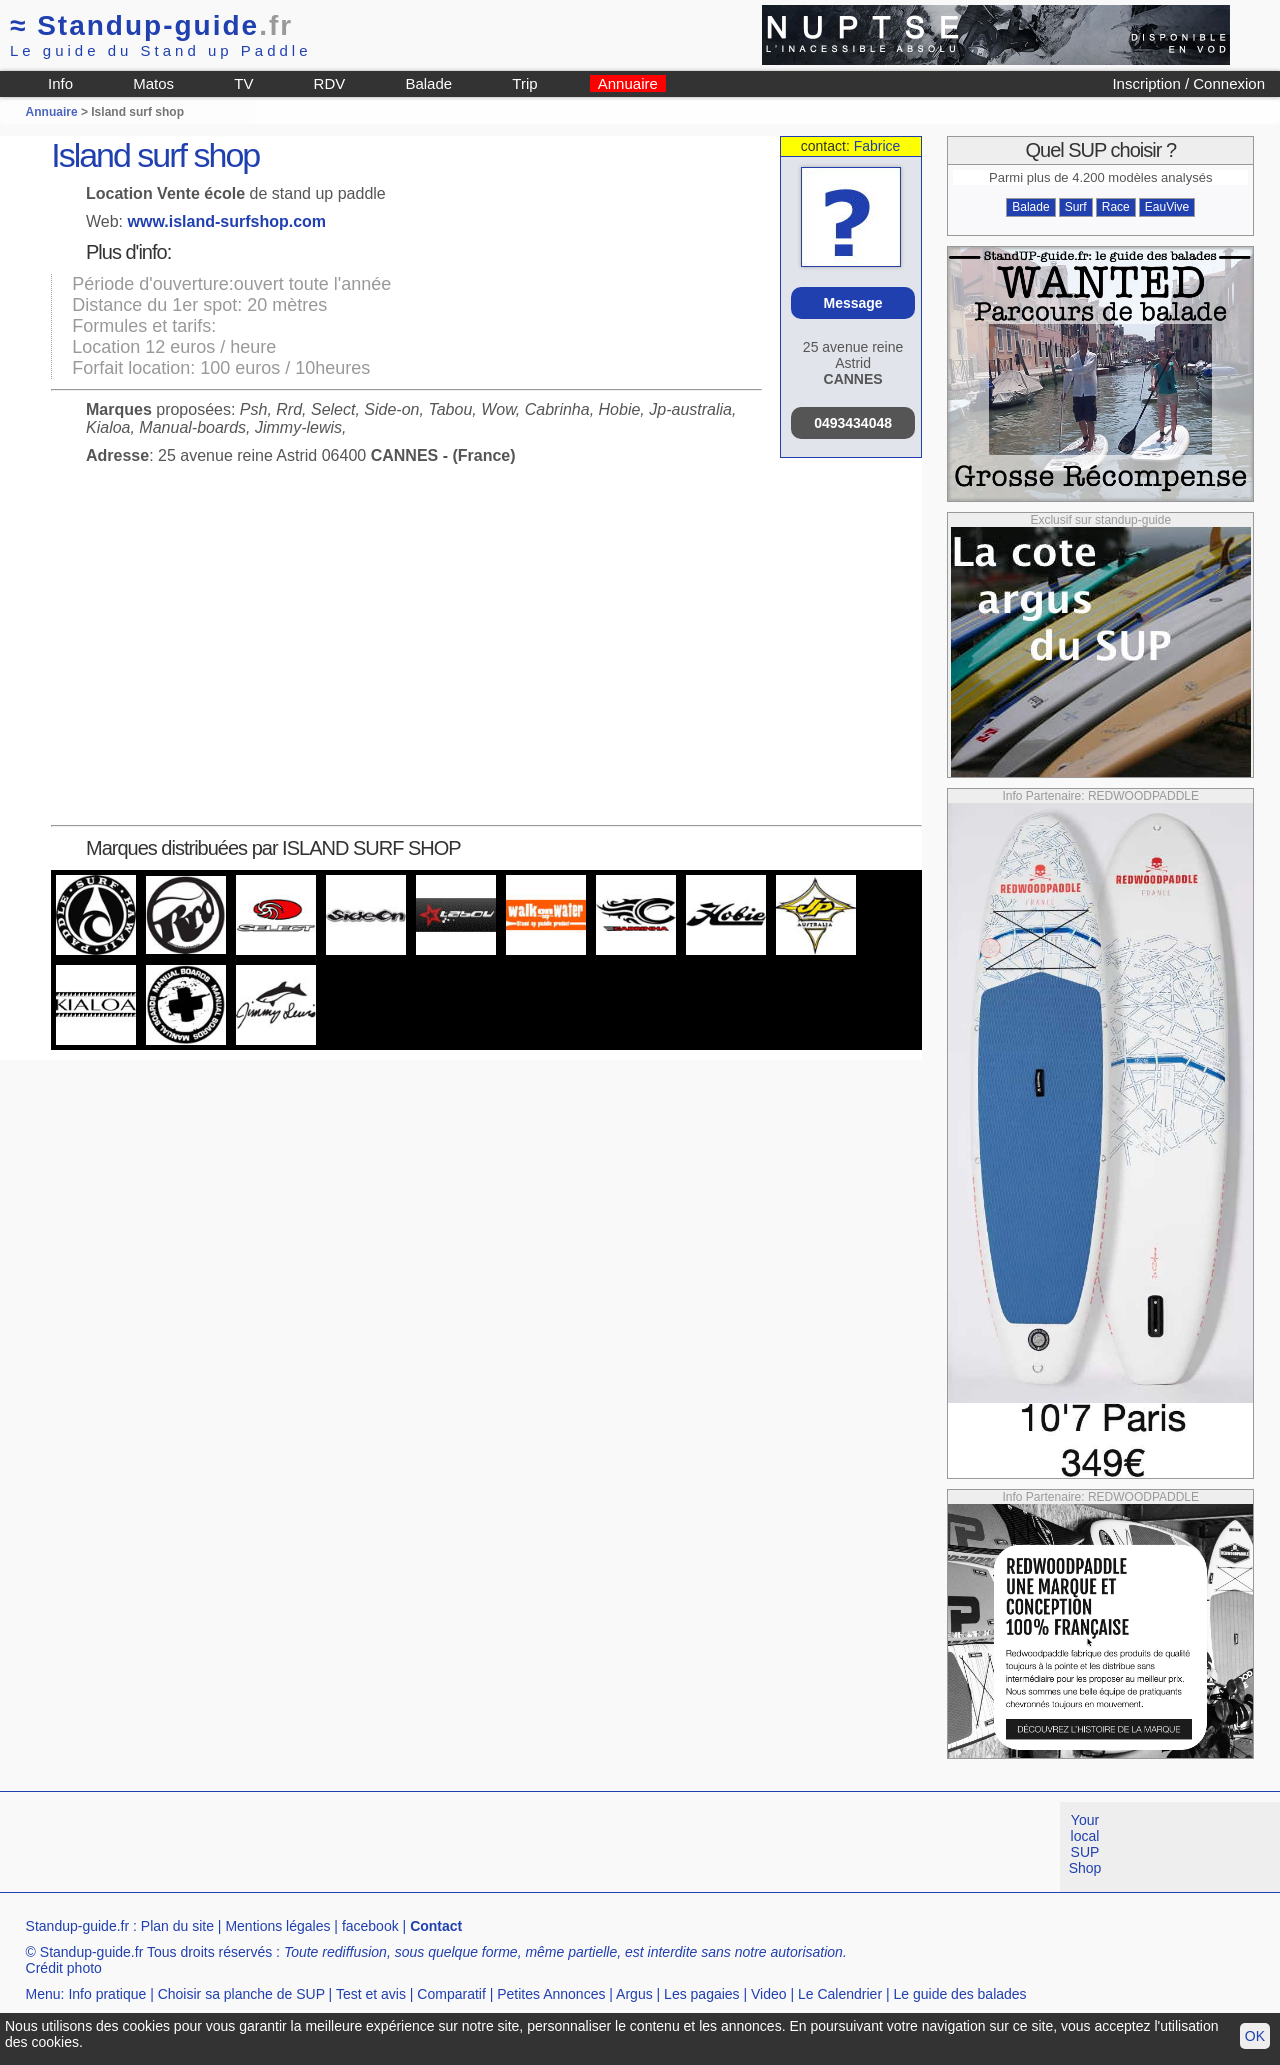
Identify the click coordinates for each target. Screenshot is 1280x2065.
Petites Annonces (551, 1994)
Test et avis (371, 1994)
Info (60, 83)
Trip (524, 83)
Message (852, 303)
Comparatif (451, 1994)
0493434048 (853, 423)
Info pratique (107, 1994)
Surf (1076, 207)
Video (769, 1994)
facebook (370, 1926)
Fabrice (877, 146)
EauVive (1167, 207)
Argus (634, 1994)
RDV (330, 83)
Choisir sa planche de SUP (241, 1994)
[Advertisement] (364, 1847)
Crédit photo (64, 1968)
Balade (428, 83)
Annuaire (628, 83)
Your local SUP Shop (1085, 1844)
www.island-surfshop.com (227, 221)
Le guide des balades (960, 1994)
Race (1116, 207)
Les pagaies (702, 1994)
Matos (153, 83)
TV (243, 83)
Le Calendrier (840, 1994)
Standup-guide (151, 25)
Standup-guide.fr (78, 1926)
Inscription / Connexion (1188, 83)
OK (1255, 2036)
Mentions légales (277, 1926)
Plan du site (177, 1926)
